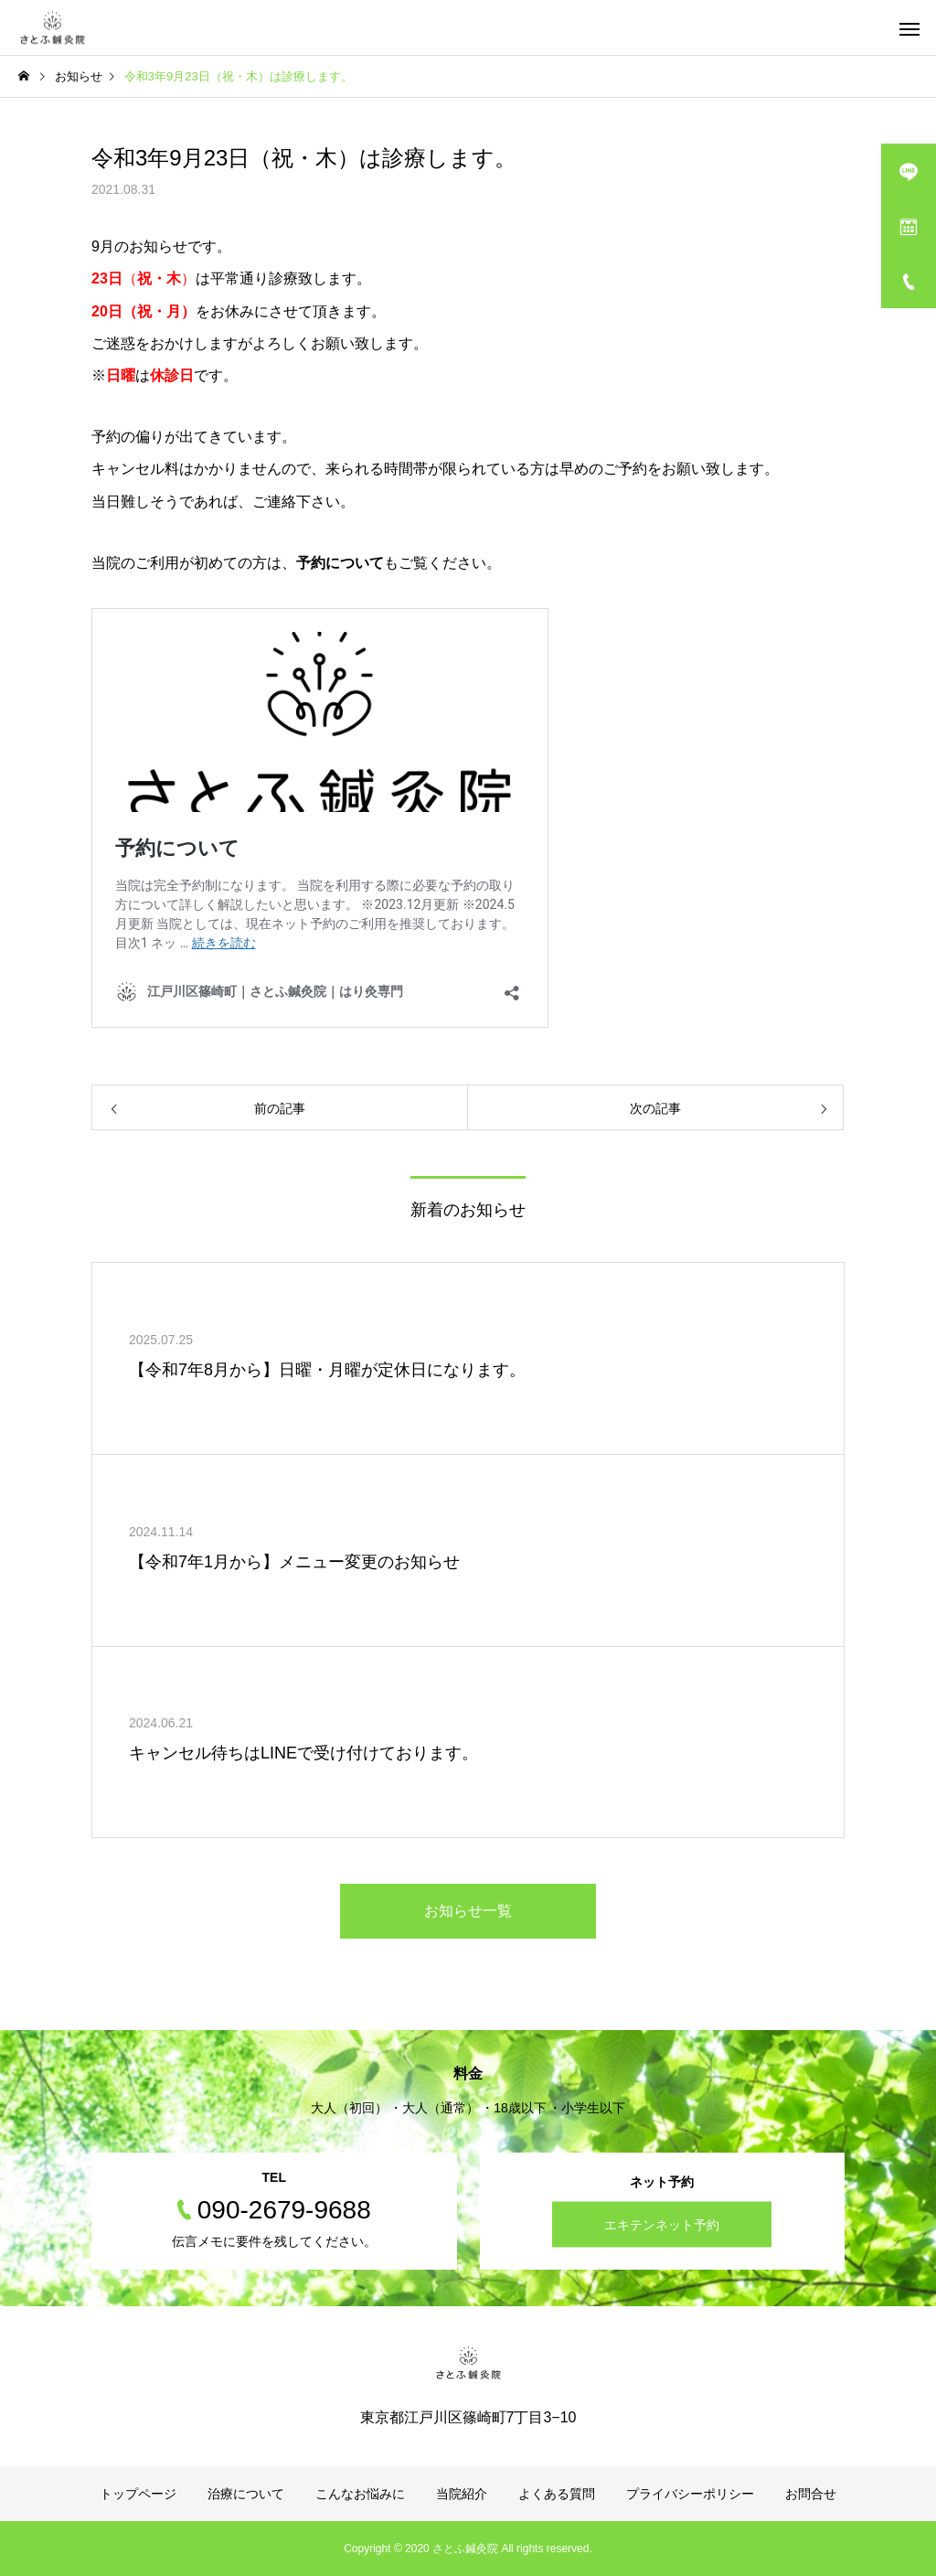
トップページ (138, 2493)
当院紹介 (461, 2493)
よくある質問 (556, 2493)
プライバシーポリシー (690, 2493)
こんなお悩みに (360, 2493)
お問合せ (810, 2493)
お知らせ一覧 (468, 1911)
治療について (245, 2493)
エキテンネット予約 (661, 2225)
